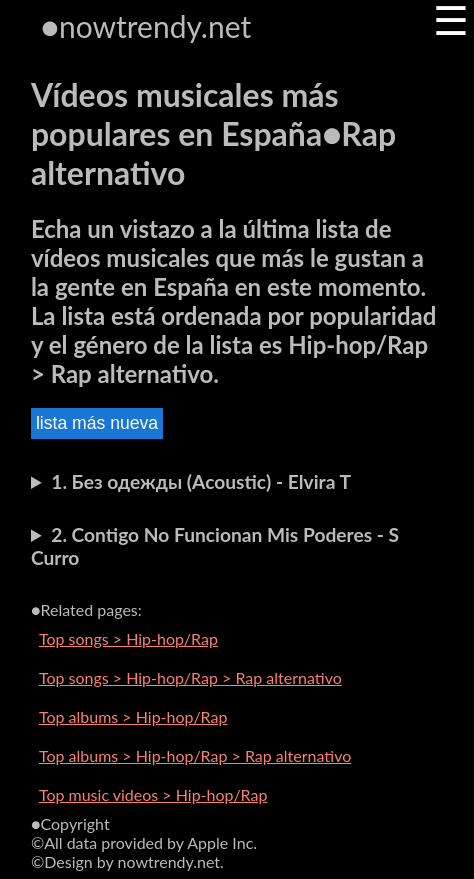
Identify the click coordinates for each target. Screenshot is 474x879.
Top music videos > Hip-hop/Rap (153, 794)
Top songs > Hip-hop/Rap (128, 638)
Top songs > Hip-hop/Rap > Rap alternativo (190, 677)
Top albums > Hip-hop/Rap (133, 716)
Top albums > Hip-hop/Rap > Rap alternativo (195, 755)
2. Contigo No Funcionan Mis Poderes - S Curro (215, 546)
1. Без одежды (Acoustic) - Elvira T (201, 481)
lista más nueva (97, 423)
